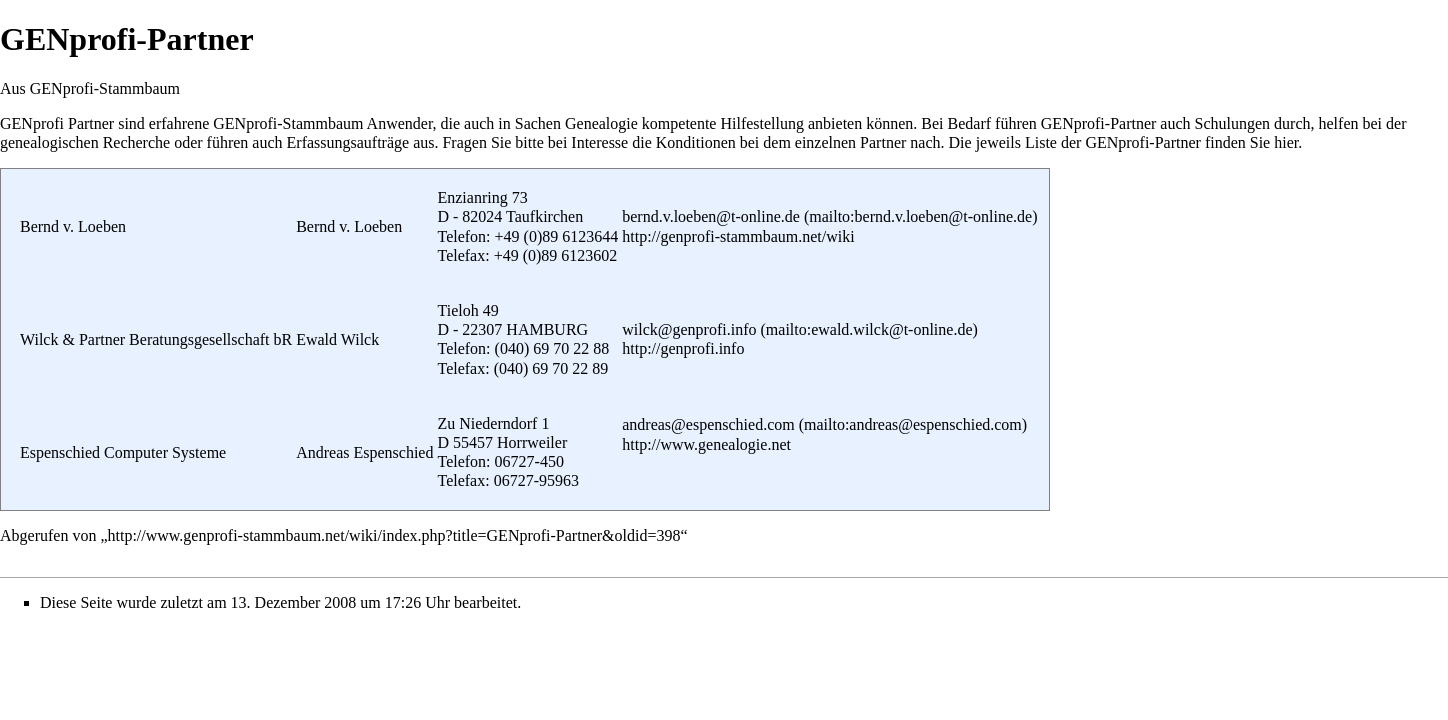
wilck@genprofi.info (689, 329)
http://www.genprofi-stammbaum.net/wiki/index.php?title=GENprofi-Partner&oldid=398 (394, 535)
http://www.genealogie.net (706, 444)
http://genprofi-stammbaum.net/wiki (738, 236)
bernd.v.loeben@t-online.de (711, 216)
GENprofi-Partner (1099, 123)
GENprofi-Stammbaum (288, 123)
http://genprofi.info (683, 348)
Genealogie (601, 123)
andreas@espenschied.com (708, 424)
